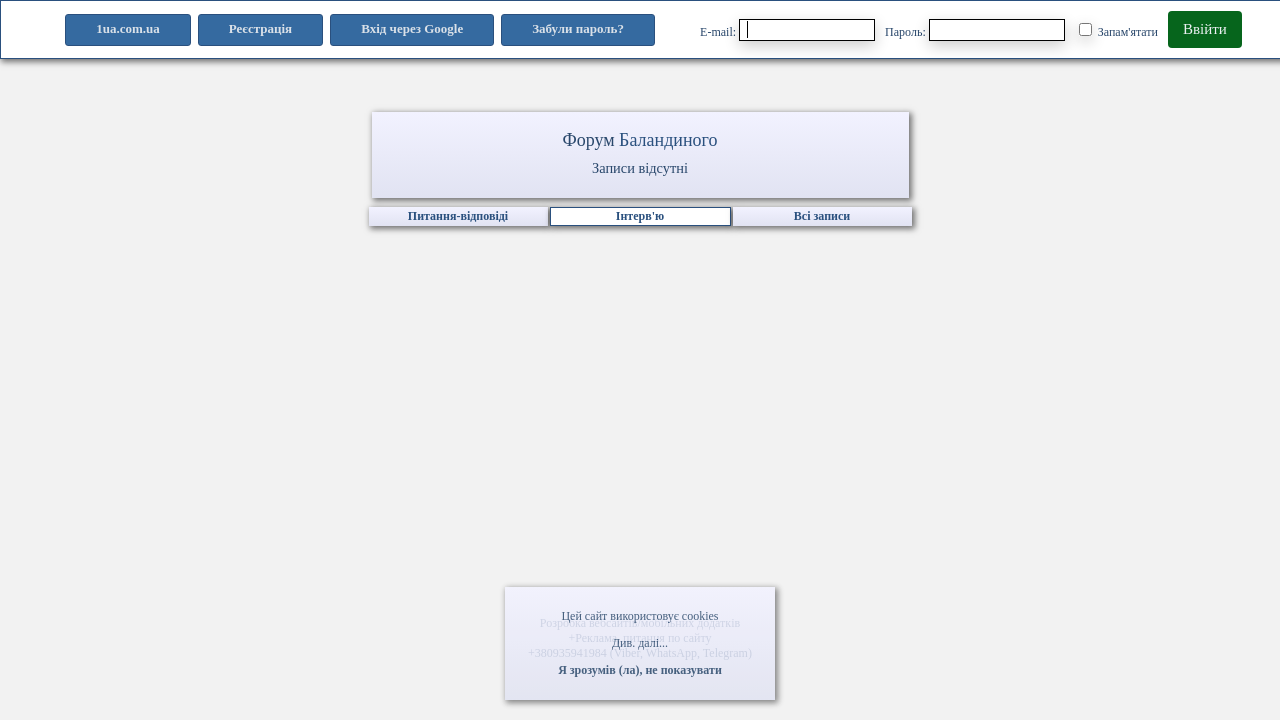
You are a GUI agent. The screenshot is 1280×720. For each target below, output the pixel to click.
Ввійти (1205, 29)
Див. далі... (640, 643)
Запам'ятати (1118, 31)
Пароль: (975, 30)
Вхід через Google (412, 28)
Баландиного (668, 140)
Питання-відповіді (458, 216)
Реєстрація (260, 28)
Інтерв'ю (640, 216)
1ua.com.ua (128, 28)
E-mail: (787, 30)
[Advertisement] (640, 455)
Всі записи (822, 216)
